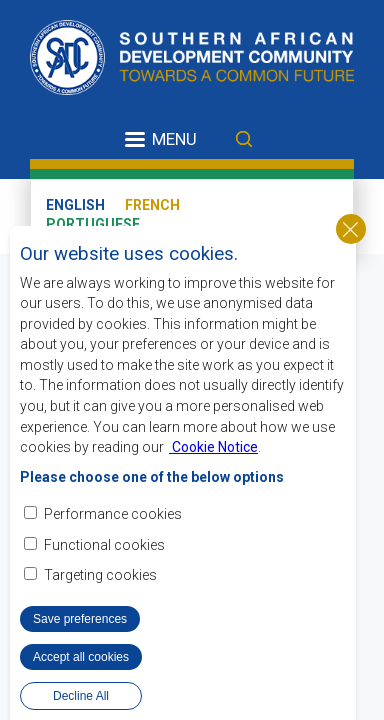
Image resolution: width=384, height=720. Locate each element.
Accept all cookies (81, 658)
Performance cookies (113, 516)
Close (351, 230)
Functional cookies (104, 546)
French (152, 205)
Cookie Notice (213, 448)
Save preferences (80, 620)
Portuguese (93, 224)
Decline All (81, 697)
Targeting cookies (100, 576)
